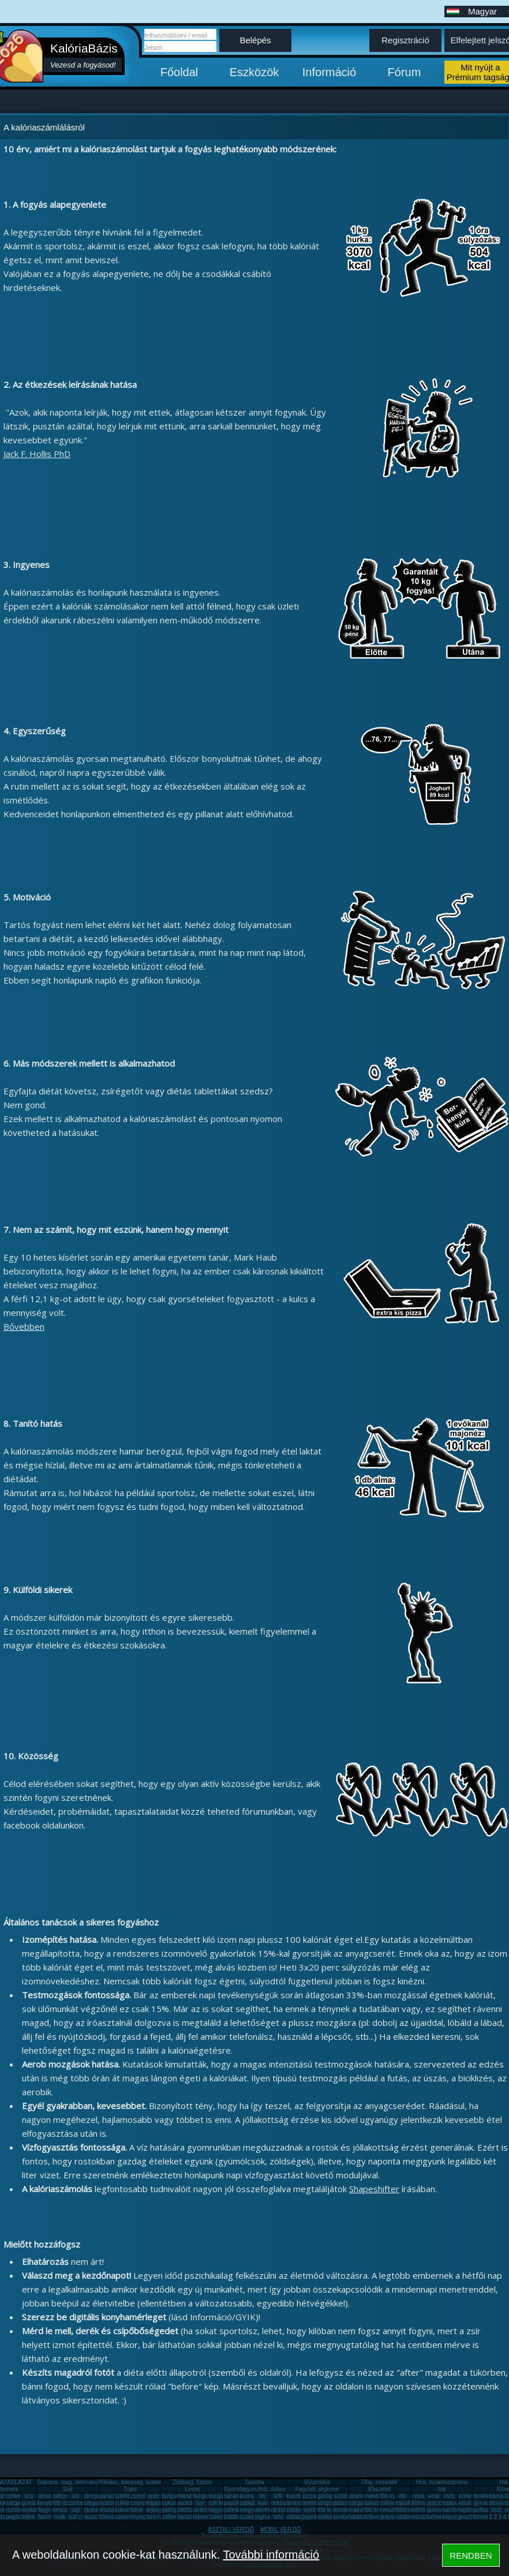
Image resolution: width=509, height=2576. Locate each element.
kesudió (389, 2510)
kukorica (125, 2510)
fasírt (44, 2517)
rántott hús (315, 2503)
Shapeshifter (374, 2188)
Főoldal (179, 72)
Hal (503, 2482)
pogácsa (17, 2517)
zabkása (250, 2503)
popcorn (436, 2503)
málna (356, 2510)
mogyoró (250, 2510)
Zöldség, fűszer (192, 2482)
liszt (496, 2510)
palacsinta (346, 2503)
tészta (107, 2510)
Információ (329, 72)
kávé (465, 2503)
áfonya (497, 2503)
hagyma (218, 2510)
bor (200, 2503)
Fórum (404, 72)
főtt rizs (62, 2503)
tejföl (309, 2510)
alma (44, 2496)
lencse (61, 2510)
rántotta (202, 2510)
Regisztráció (405, 40)
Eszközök (254, 72)
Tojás (130, 2489)
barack (185, 2517)
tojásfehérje (410, 2503)
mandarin (376, 2496)
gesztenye (471, 2517)
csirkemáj (80, 2503)
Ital (442, 2489)
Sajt (68, 2489)
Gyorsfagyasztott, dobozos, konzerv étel (275, 2489)
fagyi (44, 2510)
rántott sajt (284, 2510)
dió (402, 2496)
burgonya (205, 2496)
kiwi (263, 2503)
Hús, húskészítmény (441, 2482)
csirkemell (18, 2496)
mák (60, 2517)
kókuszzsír (112, 2517)
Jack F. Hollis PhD (36, 453)
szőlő (340, 2496)
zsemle (139, 2496)
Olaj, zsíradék (379, 2482)
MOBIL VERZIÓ (280, 2529)
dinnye (92, 2496)
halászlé (359, 2517)
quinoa (435, 2510)
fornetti (482, 2517)
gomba (30, 2503)
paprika (233, 2503)
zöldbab (296, 2510)
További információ (271, 2554)
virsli (434, 2496)
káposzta (453, 2517)
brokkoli (483, 2496)
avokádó (188, 2503)
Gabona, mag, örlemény (68, 2482)
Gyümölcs (317, 2482)
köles (418, 2503)
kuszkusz (298, 2496)
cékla (387, 2503)
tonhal (434, 2517)
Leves (192, 2489)
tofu (278, 2517)
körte (465, 2496)
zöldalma (297, 2517)
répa (418, 2496)
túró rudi (156, 2517)
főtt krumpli (378, 2510)
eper (153, 2496)
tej (263, 2496)
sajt (75, 2510)
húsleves (110, 2503)
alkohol (264, 2510)
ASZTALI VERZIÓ (231, 2529)
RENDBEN (471, 2555)
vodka (29, 2510)
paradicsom (114, 2496)
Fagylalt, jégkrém (317, 2489)
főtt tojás (391, 2496)
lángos (325, 2503)
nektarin (281, 2503)
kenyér (45, 2503)
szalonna (251, 2517)
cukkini (124, 2503)
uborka (357, 2496)
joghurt (264, 2517)
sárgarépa (97, 2503)
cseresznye (145, 2503)
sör (76, 2496)
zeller (169, 2517)
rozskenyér (20, 2510)
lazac (91, 2517)
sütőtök (124, 2496)
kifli (278, 2496)
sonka (341, 2517)
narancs (234, 2496)
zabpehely (66, 2496)
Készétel (379, 2489)
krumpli (248, 2496)
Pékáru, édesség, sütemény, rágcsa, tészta (154, 2482)
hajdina (467, 2510)
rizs (28, 2496)
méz (449, 2496)
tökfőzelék (190, 2510)
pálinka (233, 2510)
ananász (297, 2503)
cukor (169, 2503)
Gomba (254, 2482)
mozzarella (425, 2517)
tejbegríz (157, 2510)
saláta (403, 2517)
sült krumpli (223, 2503)
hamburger (456, 2510)
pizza (309, 2496)
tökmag (202, 2517)
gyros (481, 2503)
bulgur (170, 2496)
